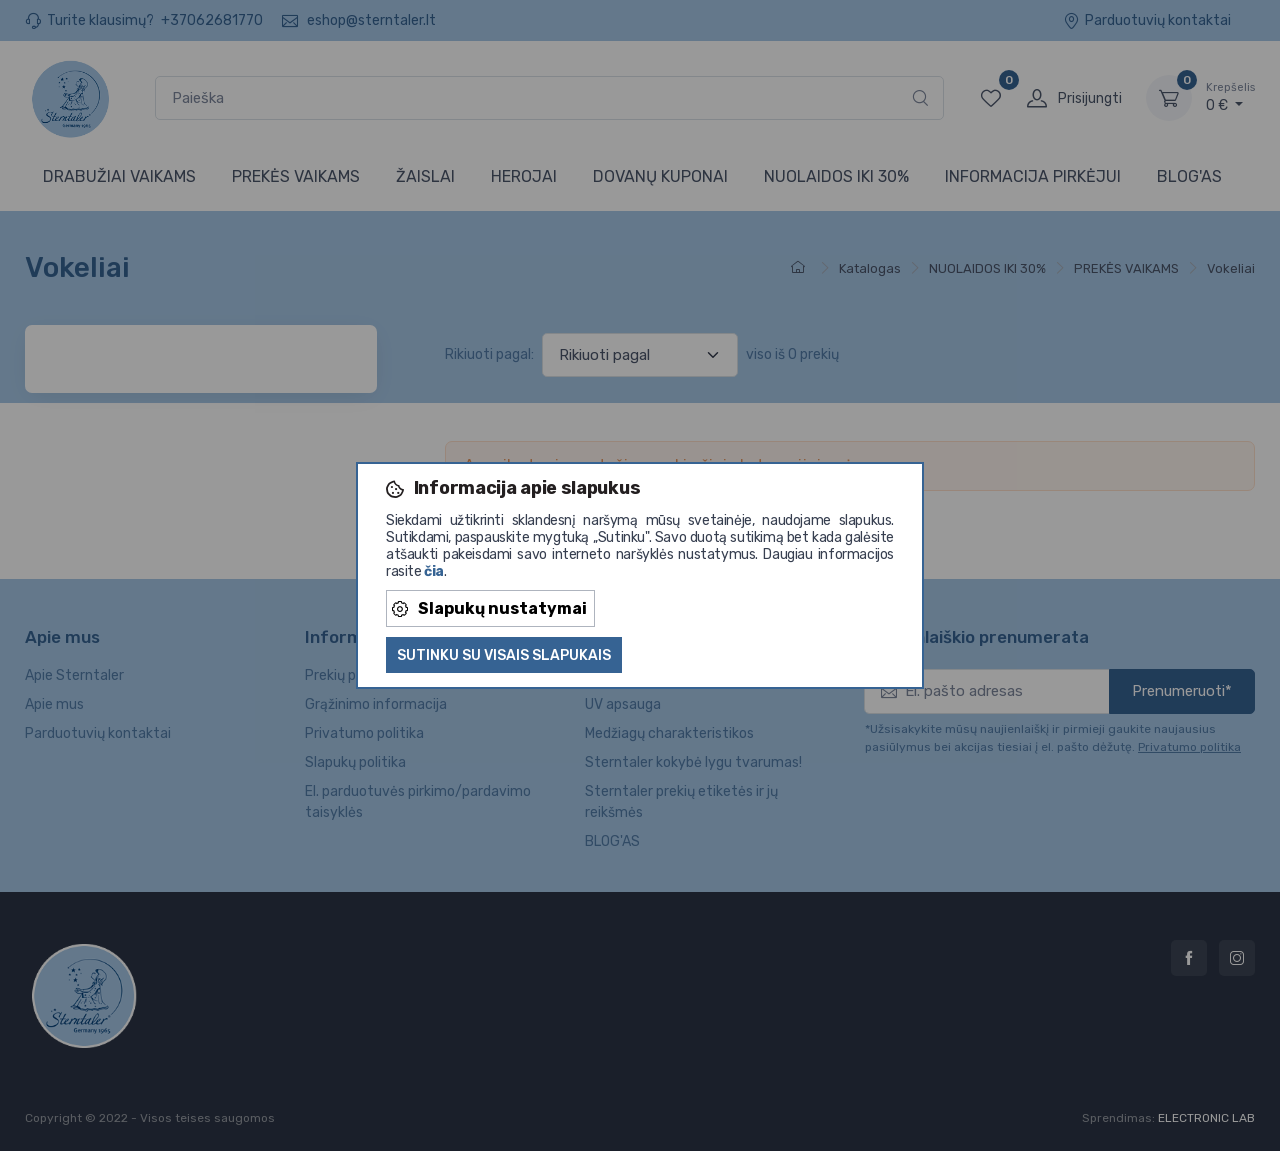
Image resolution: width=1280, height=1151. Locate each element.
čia (434, 571)
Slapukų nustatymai (489, 608)
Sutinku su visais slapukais (504, 655)
